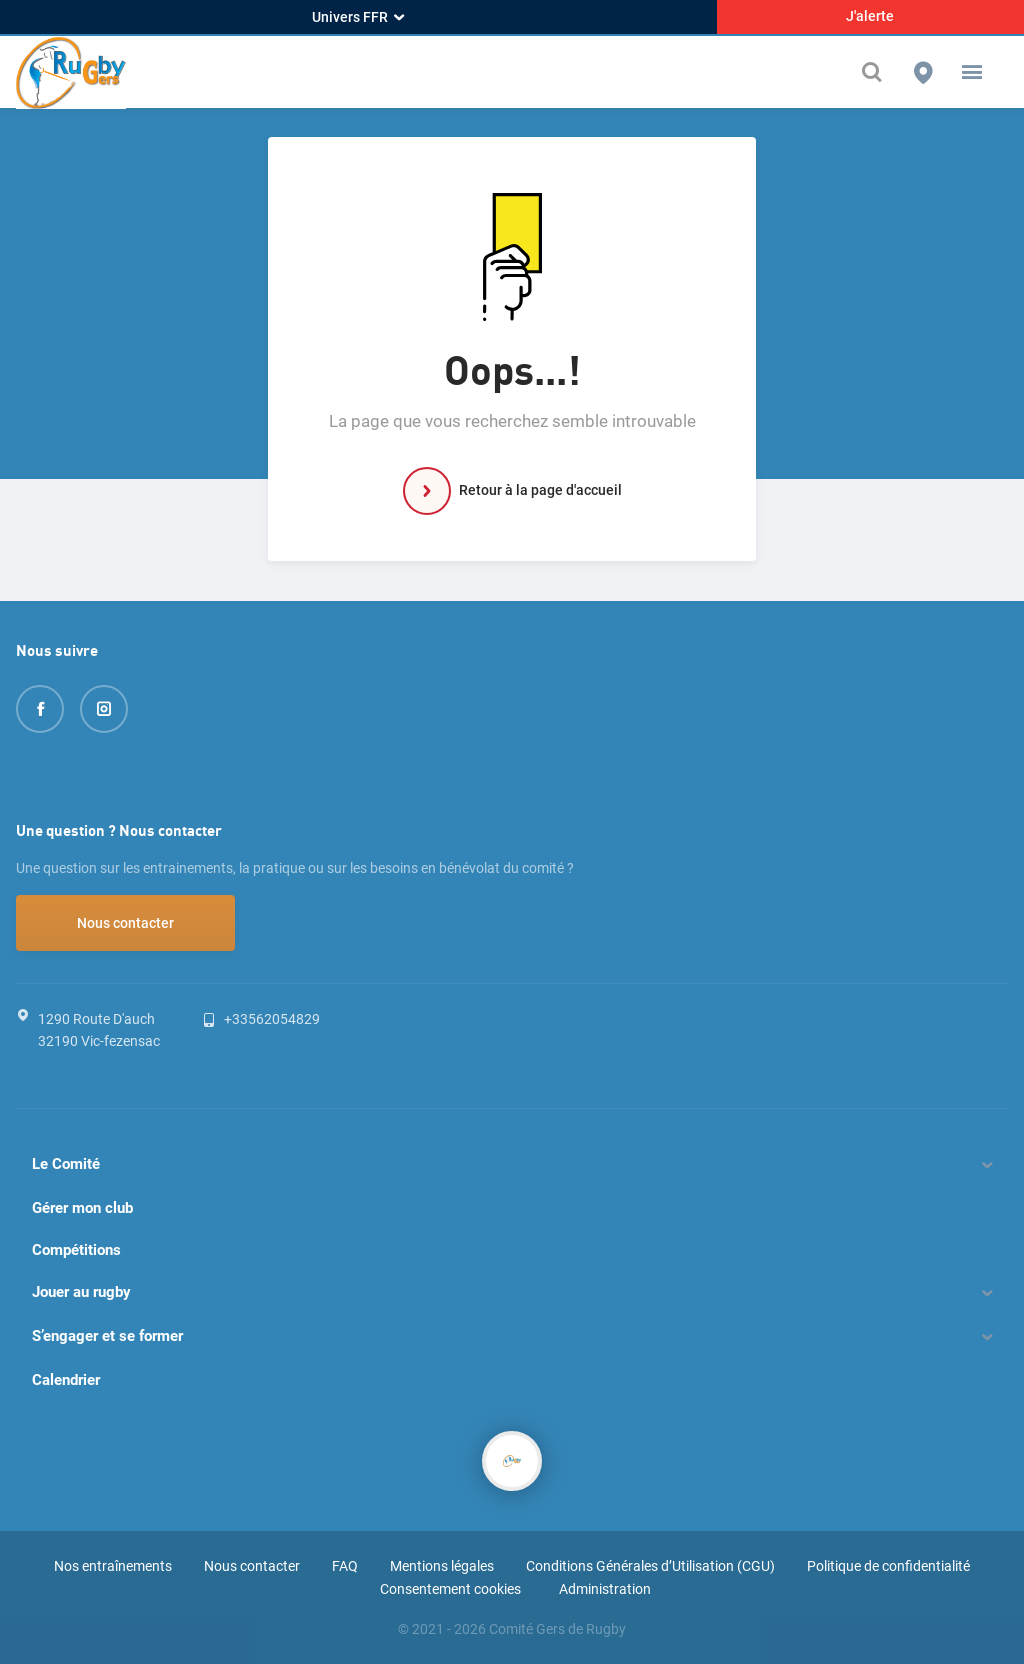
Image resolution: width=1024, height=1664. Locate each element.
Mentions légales (442, 1566)
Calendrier (66, 1380)
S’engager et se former (107, 1336)
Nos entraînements (113, 1566)
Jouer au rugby (81, 1292)
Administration (605, 1589)
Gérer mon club (82, 1208)
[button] (972, 72)
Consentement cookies (450, 1589)
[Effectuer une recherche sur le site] (877, 72)
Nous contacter (125, 923)
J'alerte (870, 16)
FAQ (345, 1566)
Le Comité (66, 1164)
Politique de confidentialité (888, 1566)
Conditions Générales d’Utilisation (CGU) (650, 1566)
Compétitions (76, 1250)
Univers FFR (358, 17)
